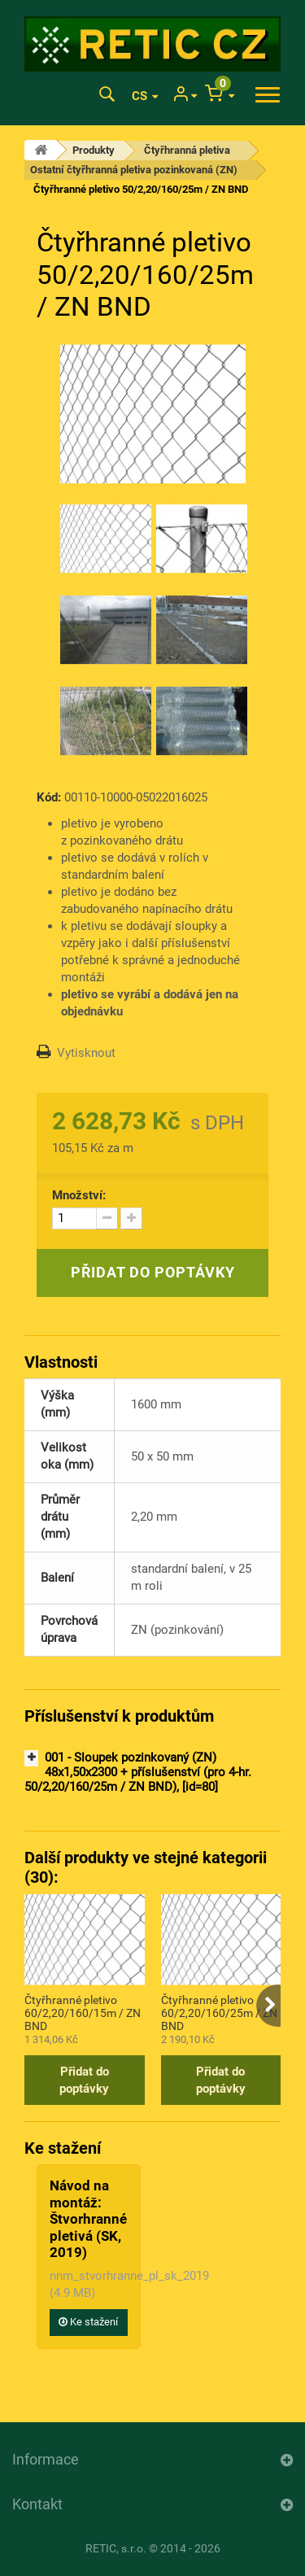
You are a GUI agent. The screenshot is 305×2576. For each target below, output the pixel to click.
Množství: (79, 1195)
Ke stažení (88, 2322)
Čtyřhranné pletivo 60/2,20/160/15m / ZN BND (82, 2012)
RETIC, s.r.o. (115, 2548)
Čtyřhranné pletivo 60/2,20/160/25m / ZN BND (219, 2012)
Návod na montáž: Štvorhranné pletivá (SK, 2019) (88, 2218)
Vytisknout (86, 1053)
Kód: (49, 797)
